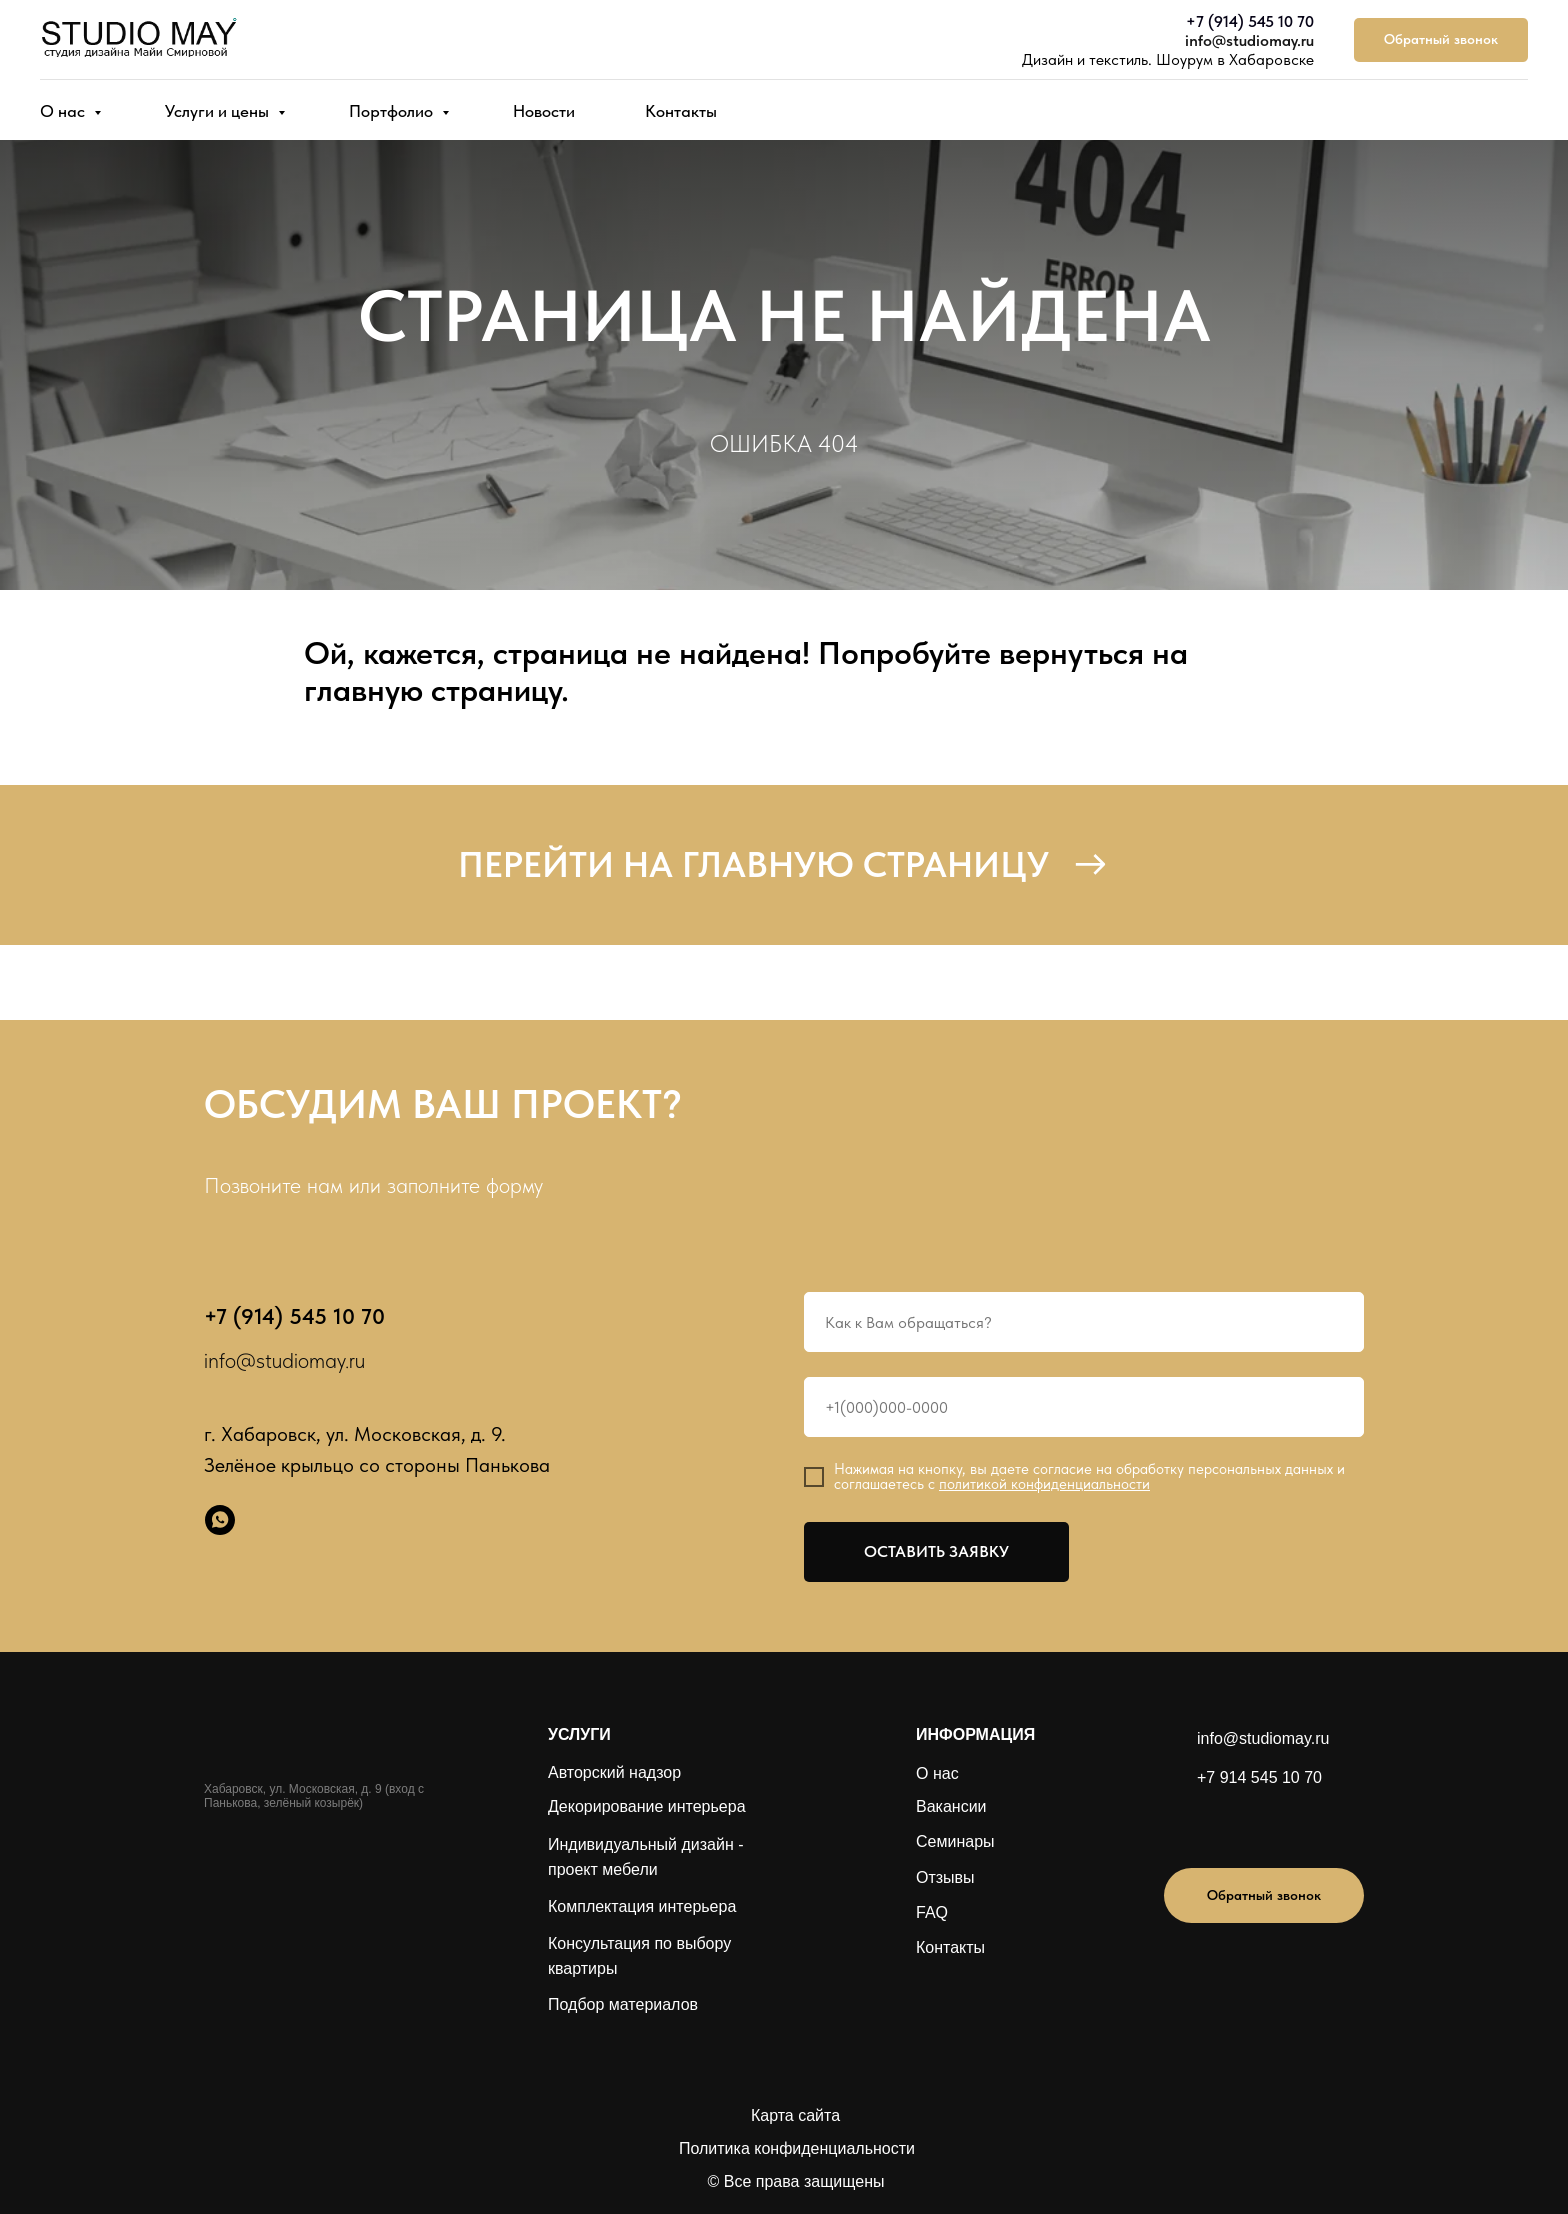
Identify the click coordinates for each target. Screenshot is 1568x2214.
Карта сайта (795, 2115)
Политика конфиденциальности (797, 2148)
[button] (1441, 40)
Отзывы (945, 1877)
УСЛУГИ (579, 1734)
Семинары (955, 1841)
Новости (544, 111)
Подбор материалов (623, 2004)
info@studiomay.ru (1249, 40)
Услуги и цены (219, 111)
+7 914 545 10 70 (1259, 1777)
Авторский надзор (614, 1772)
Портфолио (393, 111)
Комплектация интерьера (642, 1906)
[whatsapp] (220, 1520)
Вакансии (951, 1806)
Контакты (681, 111)
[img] (1235, 1825)
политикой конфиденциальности (1044, 1484)
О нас (64, 111)
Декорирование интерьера (647, 1806)
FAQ (932, 1912)
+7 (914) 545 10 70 (1250, 21)
